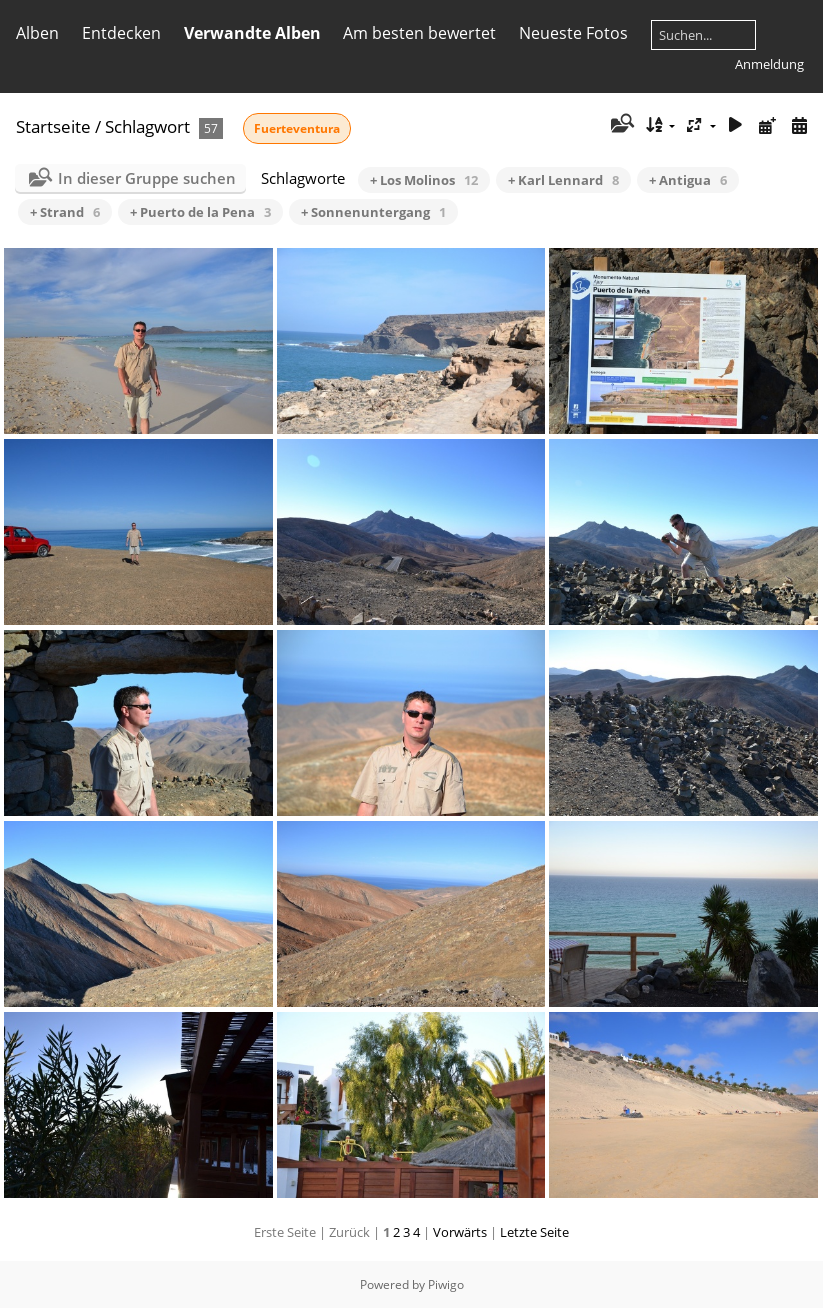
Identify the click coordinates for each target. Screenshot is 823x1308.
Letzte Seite (534, 1232)
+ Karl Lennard (563, 180)
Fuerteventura (297, 128)
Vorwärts (460, 1232)
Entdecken (121, 33)
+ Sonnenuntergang (373, 212)
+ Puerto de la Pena (200, 212)
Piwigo (446, 1284)
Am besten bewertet (419, 33)
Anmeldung (769, 64)
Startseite (53, 126)
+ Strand (65, 212)
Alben (37, 33)
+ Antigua (688, 180)
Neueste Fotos (573, 33)
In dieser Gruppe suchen (147, 178)
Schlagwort (147, 126)
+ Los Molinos (424, 180)
